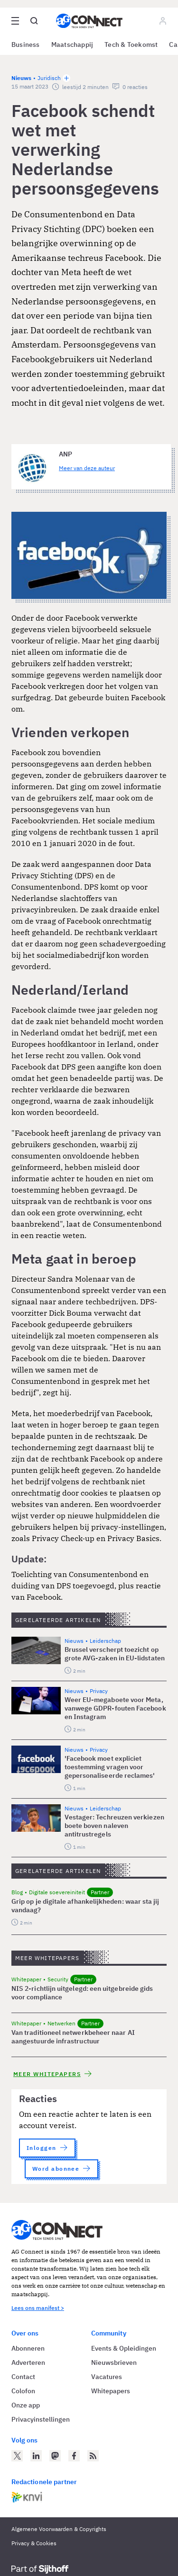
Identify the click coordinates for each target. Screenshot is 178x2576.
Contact (23, 2376)
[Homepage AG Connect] (89, 21)
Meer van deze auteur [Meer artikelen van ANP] (87, 468)
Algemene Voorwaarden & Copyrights (58, 2528)
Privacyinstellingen (40, 2419)
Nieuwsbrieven (114, 2362)
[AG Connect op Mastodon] (55, 2455)
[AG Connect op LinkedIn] (36, 2455)
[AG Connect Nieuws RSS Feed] (93, 2455)
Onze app (25, 2405)
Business (25, 44)
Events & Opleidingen (123, 2348)
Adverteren (28, 2362)
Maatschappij (72, 44)
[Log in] (163, 21)
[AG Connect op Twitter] (17, 2455)
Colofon (23, 2391)
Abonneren (28, 2348)
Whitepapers (110, 2391)
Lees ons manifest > (37, 2307)
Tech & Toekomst (131, 44)
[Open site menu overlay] (15, 21)
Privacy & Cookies (33, 2543)
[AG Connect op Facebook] (74, 2455)
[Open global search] (34, 21)
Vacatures (106, 2376)
